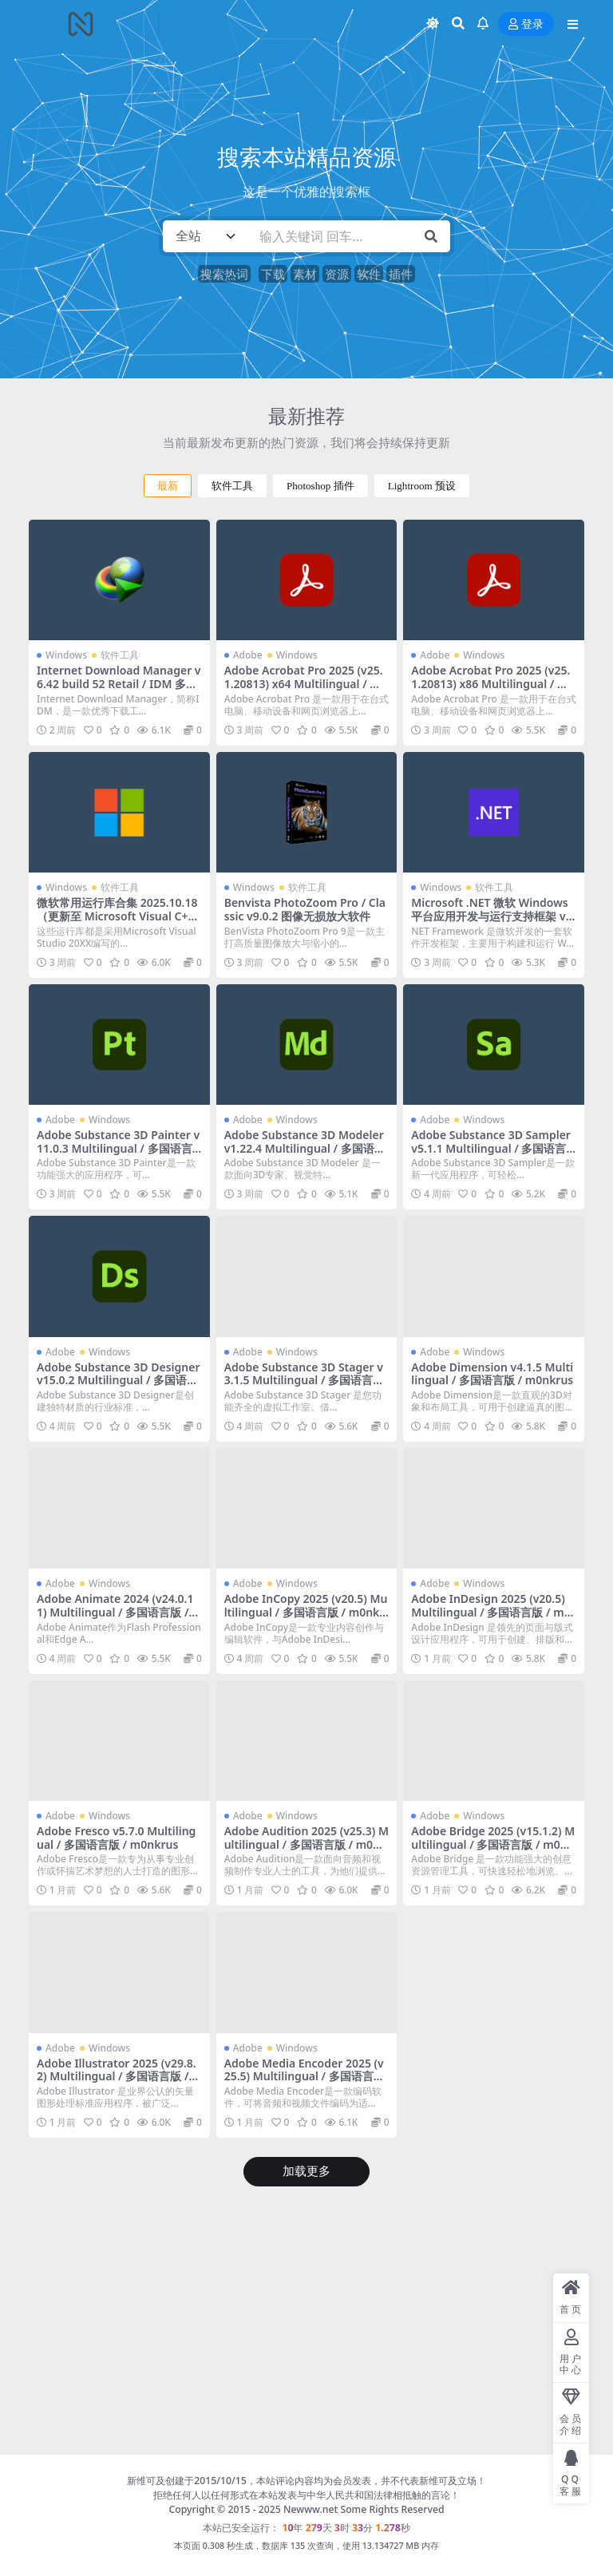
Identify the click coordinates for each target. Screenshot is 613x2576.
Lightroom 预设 (422, 486)
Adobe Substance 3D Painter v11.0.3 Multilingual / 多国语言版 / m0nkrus (118, 1148)
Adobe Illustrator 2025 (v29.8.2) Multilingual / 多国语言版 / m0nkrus (116, 2077)
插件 (401, 274)
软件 (369, 274)
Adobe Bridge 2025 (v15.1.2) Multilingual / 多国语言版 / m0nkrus (493, 1844)
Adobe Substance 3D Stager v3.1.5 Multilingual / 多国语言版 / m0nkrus (304, 1380)
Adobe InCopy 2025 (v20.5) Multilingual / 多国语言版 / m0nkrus (306, 1612)
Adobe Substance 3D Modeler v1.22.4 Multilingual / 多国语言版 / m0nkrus (305, 1148)
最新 (167, 486)
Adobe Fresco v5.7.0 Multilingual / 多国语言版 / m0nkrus (116, 1837)
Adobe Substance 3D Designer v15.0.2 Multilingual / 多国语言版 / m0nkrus (118, 1380)
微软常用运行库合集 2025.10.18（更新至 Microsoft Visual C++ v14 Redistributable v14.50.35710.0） (117, 922)
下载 (273, 274)
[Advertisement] (306, 2324)
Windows (66, 655)
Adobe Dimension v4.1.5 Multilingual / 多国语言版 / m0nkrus (492, 1373)
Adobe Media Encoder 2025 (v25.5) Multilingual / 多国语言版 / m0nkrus (304, 2077)
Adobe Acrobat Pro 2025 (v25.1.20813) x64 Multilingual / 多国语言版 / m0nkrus (303, 684)
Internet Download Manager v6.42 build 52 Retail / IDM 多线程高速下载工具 (119, 684)
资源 (337, 274)
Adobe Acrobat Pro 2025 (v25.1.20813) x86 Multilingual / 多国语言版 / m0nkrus (490, 684)
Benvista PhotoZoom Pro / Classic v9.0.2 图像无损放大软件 (305, 909)
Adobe (248, 655)
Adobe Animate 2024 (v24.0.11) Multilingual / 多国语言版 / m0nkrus (115, 1612)
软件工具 (232, 486)
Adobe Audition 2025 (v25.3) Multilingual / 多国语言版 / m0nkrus (306, 1844)
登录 (526, 24)
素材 (305, 274)
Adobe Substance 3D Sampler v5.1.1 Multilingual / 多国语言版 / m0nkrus (491, 1148)
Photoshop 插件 (320, 486)
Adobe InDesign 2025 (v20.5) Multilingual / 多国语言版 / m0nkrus (490, 1612)
